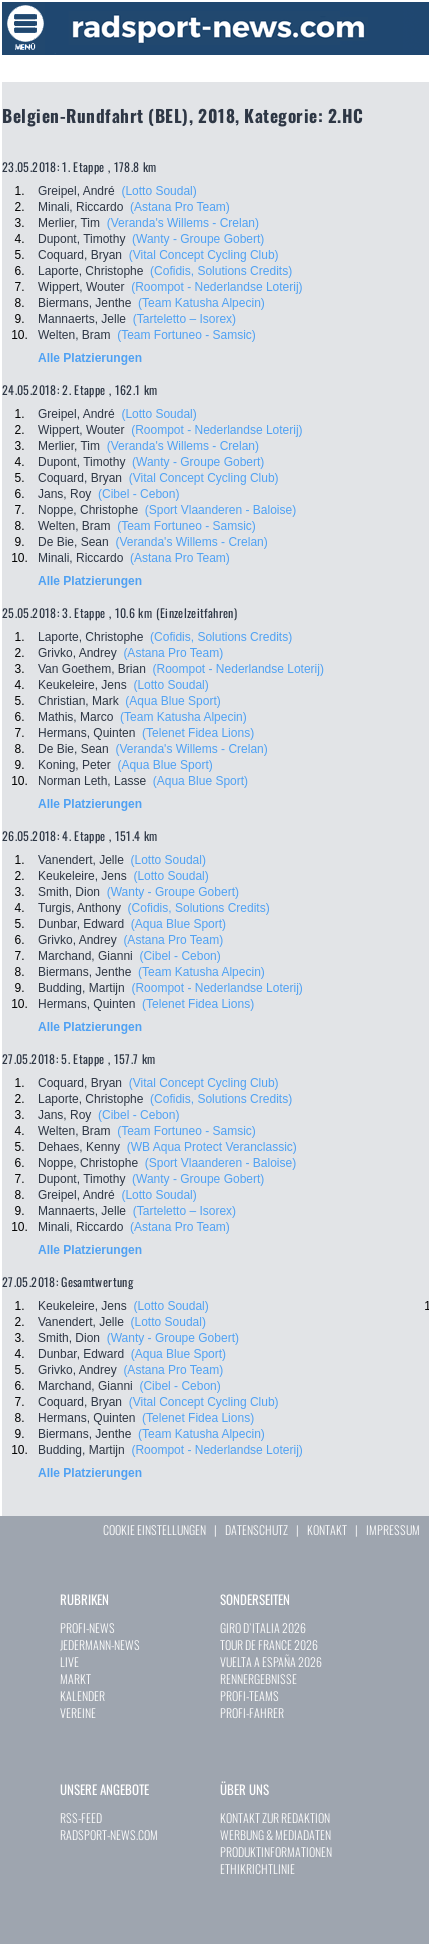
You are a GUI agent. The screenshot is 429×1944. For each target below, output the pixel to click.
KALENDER (82, 1695)
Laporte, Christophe (90, 271)
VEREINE (78, 1712)
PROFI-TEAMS (249, 1695)
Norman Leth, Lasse (92, 781)
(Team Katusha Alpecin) (201, 303)
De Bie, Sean (73, 542)
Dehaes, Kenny (79, 1147)
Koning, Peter (74, 765)
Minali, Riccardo (80, 207)
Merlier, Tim (69, 223)
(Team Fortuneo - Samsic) (186, 335)
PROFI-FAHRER (252, 1712)
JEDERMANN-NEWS (100, 1644)
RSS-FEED (81, 1817)
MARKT (75, 1678)
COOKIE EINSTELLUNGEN (154, 1529)
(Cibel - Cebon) (138, 494)
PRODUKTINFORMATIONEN (276, 1851)
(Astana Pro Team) (180, 207)
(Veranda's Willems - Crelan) (183, 223)
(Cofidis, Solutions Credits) (221, 271)
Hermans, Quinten (86, 733)
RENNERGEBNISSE (258, 1678)
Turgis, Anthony (79, 908)
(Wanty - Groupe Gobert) (198, 239)
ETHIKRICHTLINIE (257, 1868)
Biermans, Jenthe (84, 303)
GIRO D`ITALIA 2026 (263, 1627)
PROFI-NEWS (87, 1627)
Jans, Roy (64, 494)
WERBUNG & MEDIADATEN (275, 1834)
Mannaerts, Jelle (82, 319)
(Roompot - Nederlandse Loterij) (216, 287)
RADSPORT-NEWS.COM (109, 1834)
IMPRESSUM (393, 1529)
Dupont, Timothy (81, 239)
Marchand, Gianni (85, 956)
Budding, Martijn (81, 988)
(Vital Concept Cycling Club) (204, 255)
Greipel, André (76, 191)
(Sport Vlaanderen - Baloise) (220, 510)
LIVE (69, 1661)
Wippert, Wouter (81, 287)
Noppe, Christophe (88, 510)
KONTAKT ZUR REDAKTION (275, 1817)
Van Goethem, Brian (92, 669)
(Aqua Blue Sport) (172, 701)
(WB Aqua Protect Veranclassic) (212, 1147)
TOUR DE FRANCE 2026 (269, 1644)
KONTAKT (327, 1529)
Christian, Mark (78, 701)
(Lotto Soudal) (158, 191)
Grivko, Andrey (77, 653)
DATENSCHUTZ (256, 1529)
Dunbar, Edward (81, 924)
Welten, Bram (74, 335)
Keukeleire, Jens (82, 685)
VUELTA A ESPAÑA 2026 (271, 1661)
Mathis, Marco (75, 717)
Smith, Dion (69, 892)
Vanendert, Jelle (81, 860)
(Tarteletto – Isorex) (184, 319)
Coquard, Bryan (80, 255)
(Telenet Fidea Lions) (198, 733)
